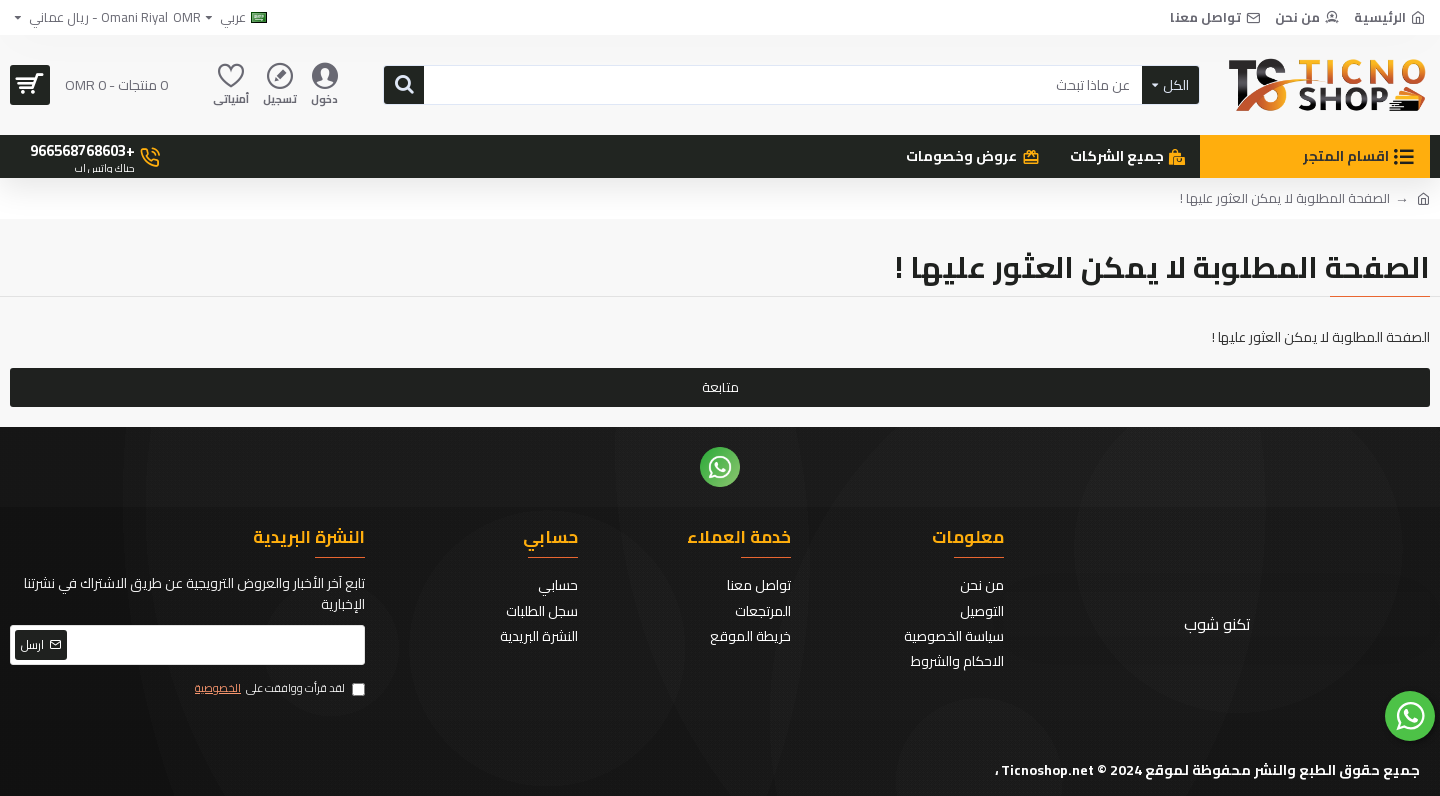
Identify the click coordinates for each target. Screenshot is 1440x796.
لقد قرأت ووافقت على (278, 689)
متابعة (720, 387)
